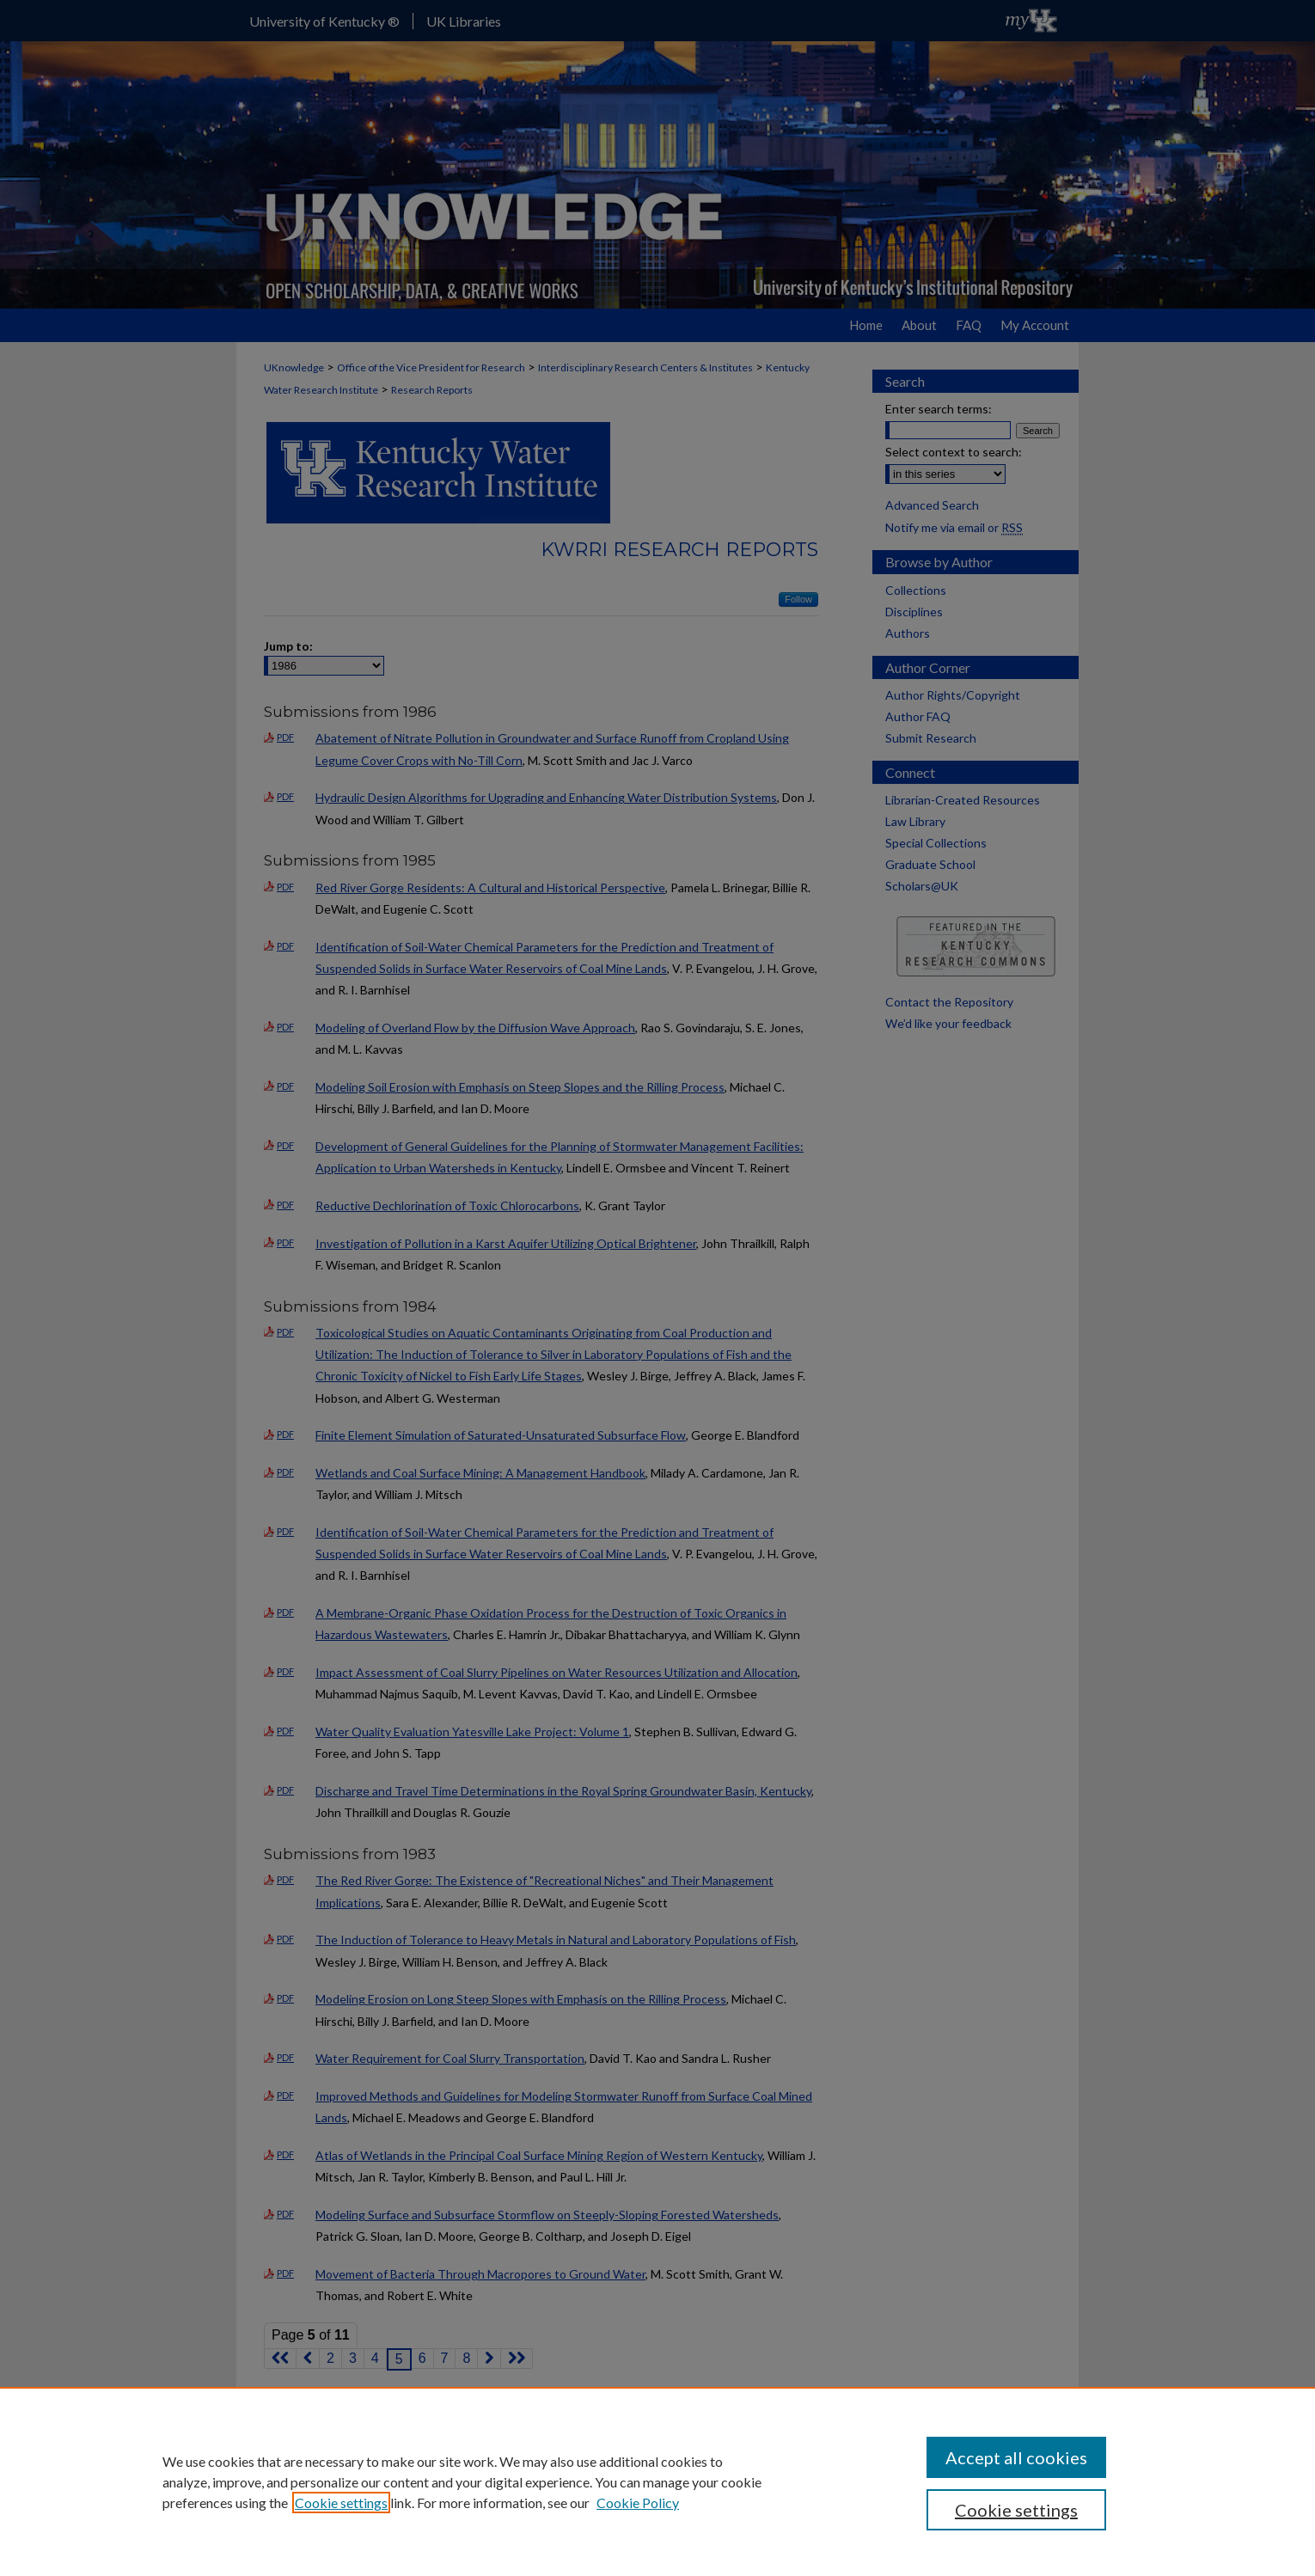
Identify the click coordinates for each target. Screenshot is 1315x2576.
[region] (657, 2481)
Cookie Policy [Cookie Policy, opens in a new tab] (637, 2502)
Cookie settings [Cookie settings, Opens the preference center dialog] (1016, 2510)
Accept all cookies (1016, 2457)
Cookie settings (341, 2502)
